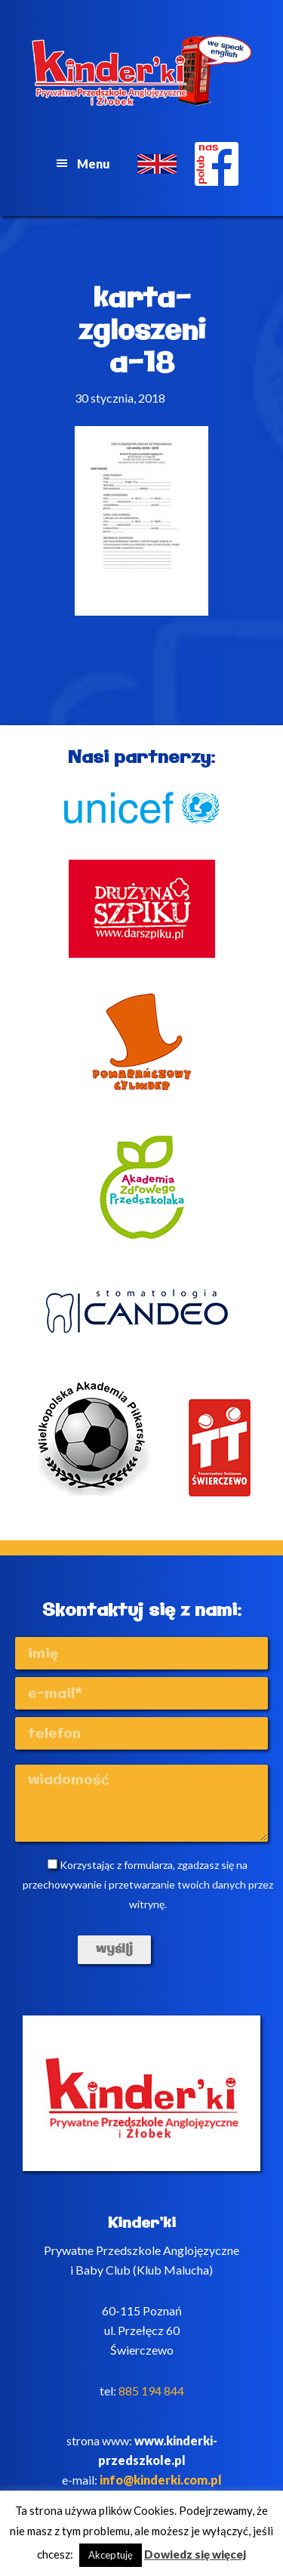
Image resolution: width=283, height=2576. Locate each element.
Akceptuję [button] (110, 2555)
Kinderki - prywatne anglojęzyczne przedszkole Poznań (142, 71)
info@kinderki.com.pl (161, 2480)
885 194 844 (151, 2390)
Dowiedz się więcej (195, 2554)
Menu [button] (93, 163)
